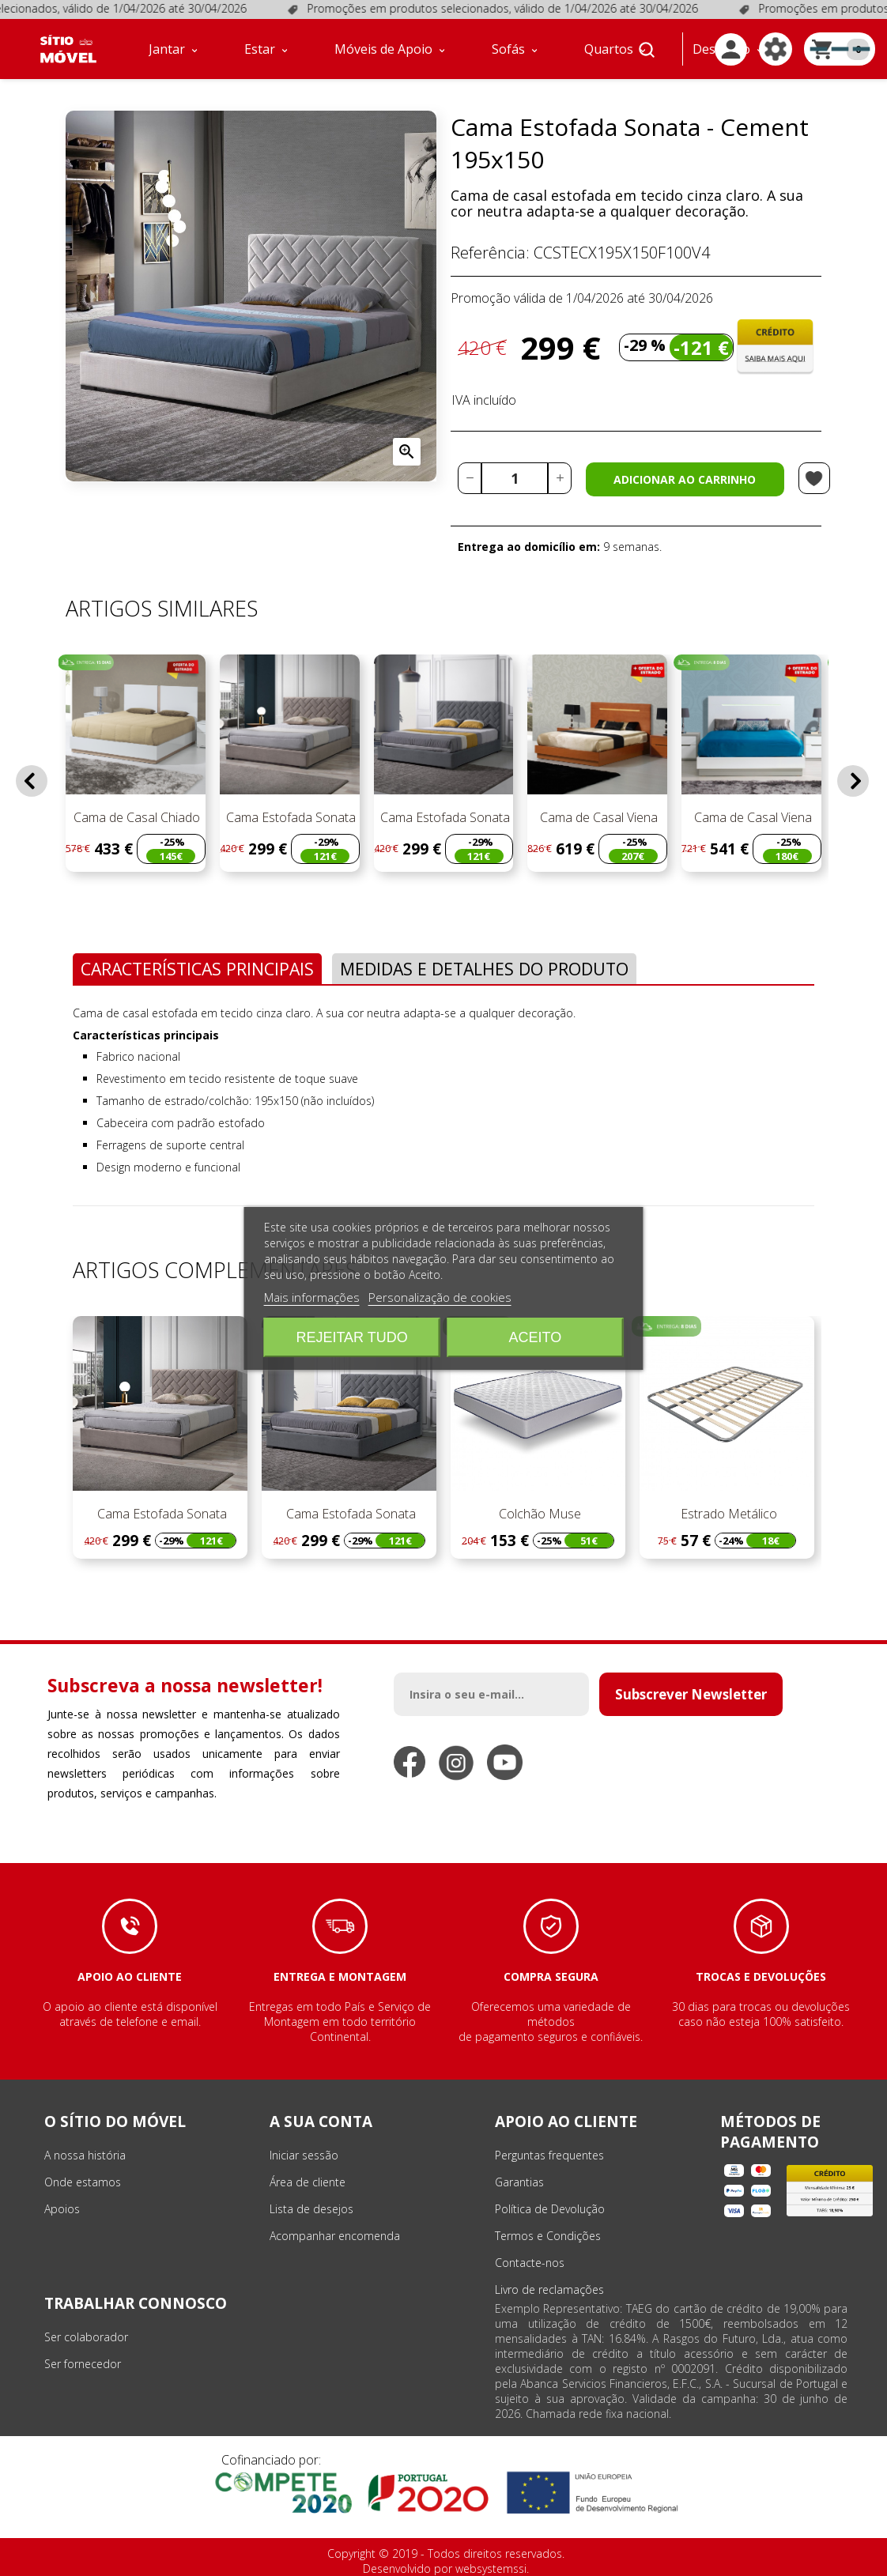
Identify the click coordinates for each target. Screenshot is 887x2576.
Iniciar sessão (304, 2155)
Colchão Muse (538, 1513)
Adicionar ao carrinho (684, 479)
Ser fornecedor (82, 2363)
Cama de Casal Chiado (135, 817)
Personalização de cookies (439, 1297)
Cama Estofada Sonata (289, 817)
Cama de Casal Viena (597, 817)
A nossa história (85, 2155)
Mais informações (312, 1297)
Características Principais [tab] (197, 968)
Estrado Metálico (727, 1513)
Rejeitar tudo (351, 1337)
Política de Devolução (550, 2208)
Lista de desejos (311, 2208)
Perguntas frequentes (549, 2155)
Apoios (62, 2208)
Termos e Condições (548, 2235)
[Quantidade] (514, 478)
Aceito (535, 1337)
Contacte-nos (529, 2262)
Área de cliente (307, 2181)
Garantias (519, 2181)
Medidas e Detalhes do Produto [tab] (484, 968)
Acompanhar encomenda (335, 2235)
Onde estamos (82, 2181)
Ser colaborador (86, 2336)
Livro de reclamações (549, 2289)
